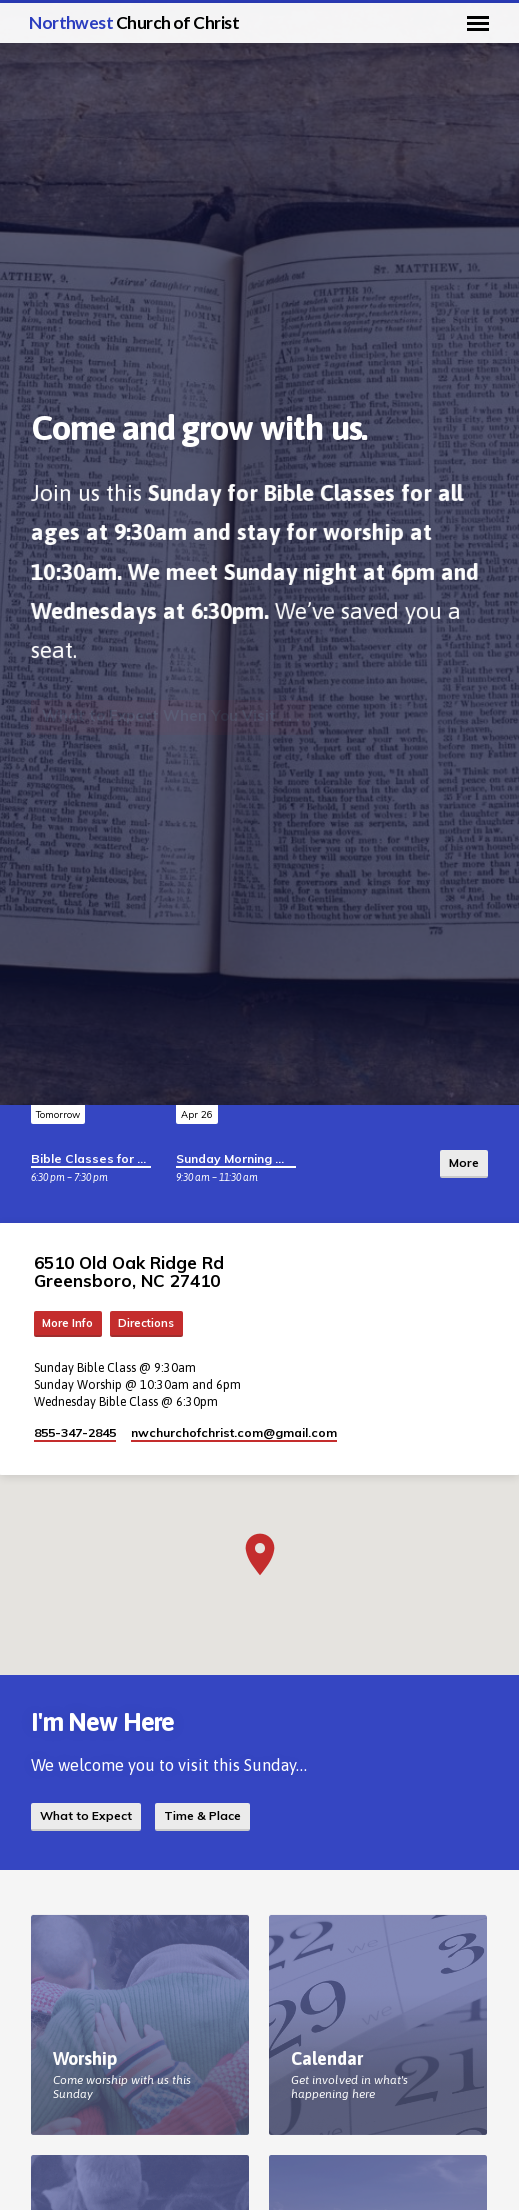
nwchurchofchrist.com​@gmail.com (234, 1432)
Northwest (134, 22)
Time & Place (202, 1815)
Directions (146, 1323)
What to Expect (86, 1815)
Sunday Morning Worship (251, 1158)
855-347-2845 (75, 1432)
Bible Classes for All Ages (109, 1158)
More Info (67, 1323)
